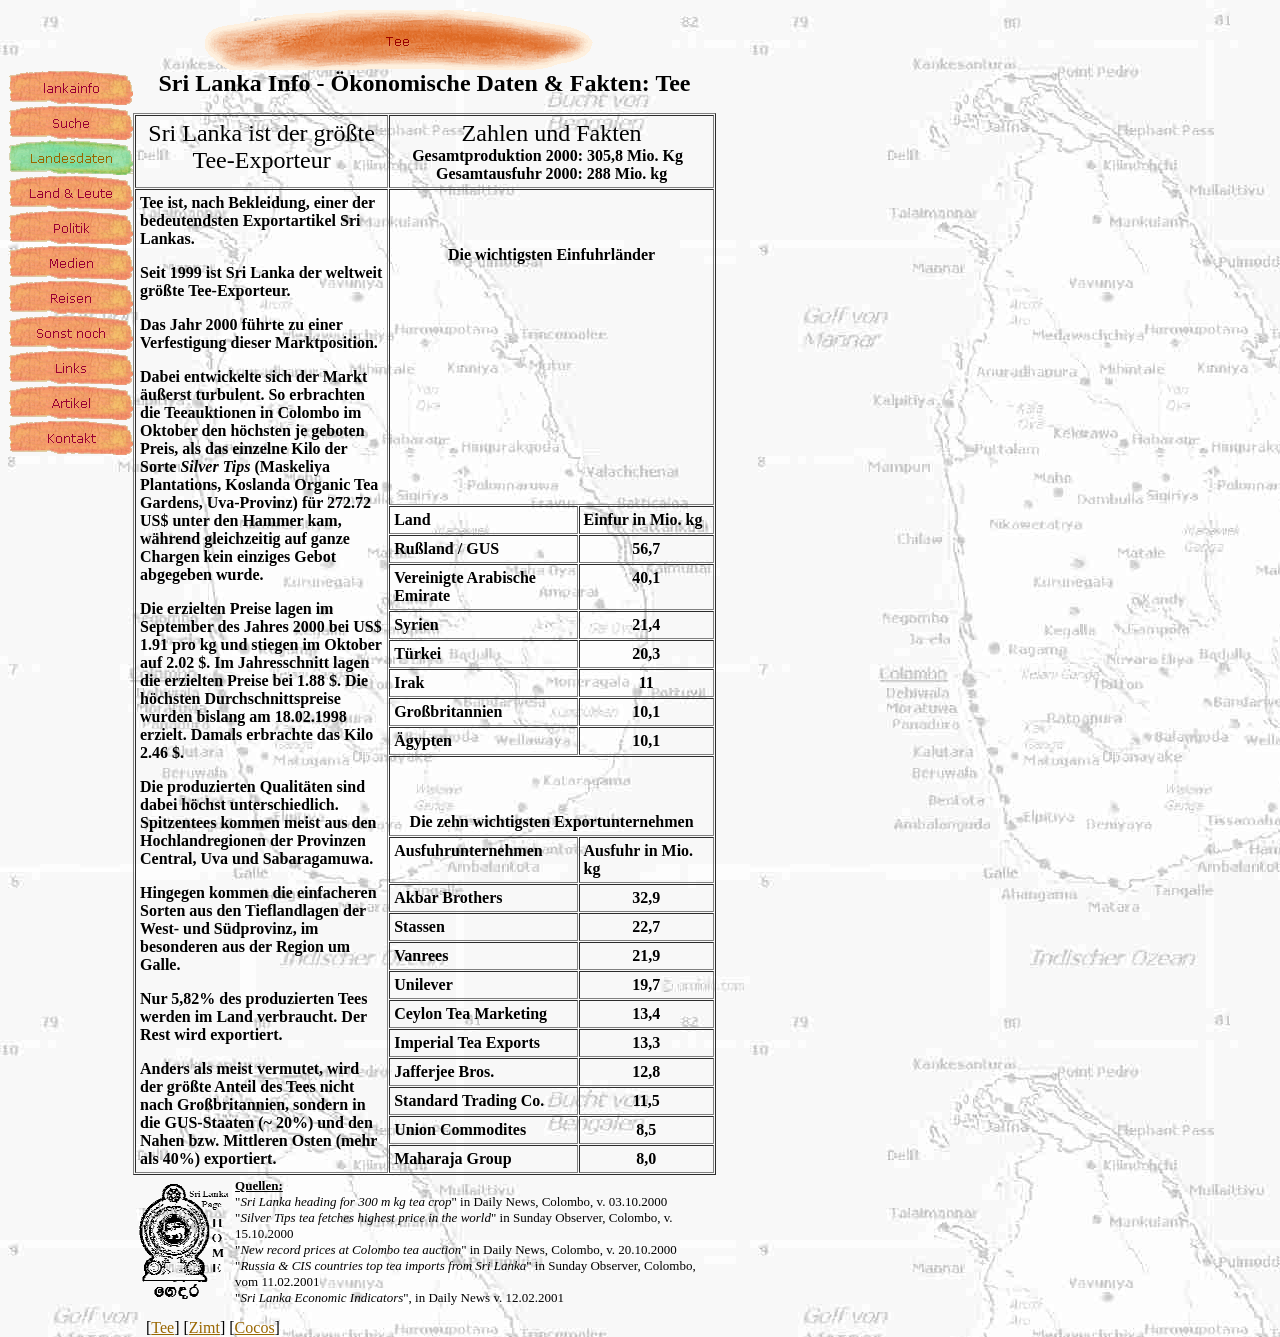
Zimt (204, 1327)
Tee (162, 1327)
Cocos (255, 1327)
